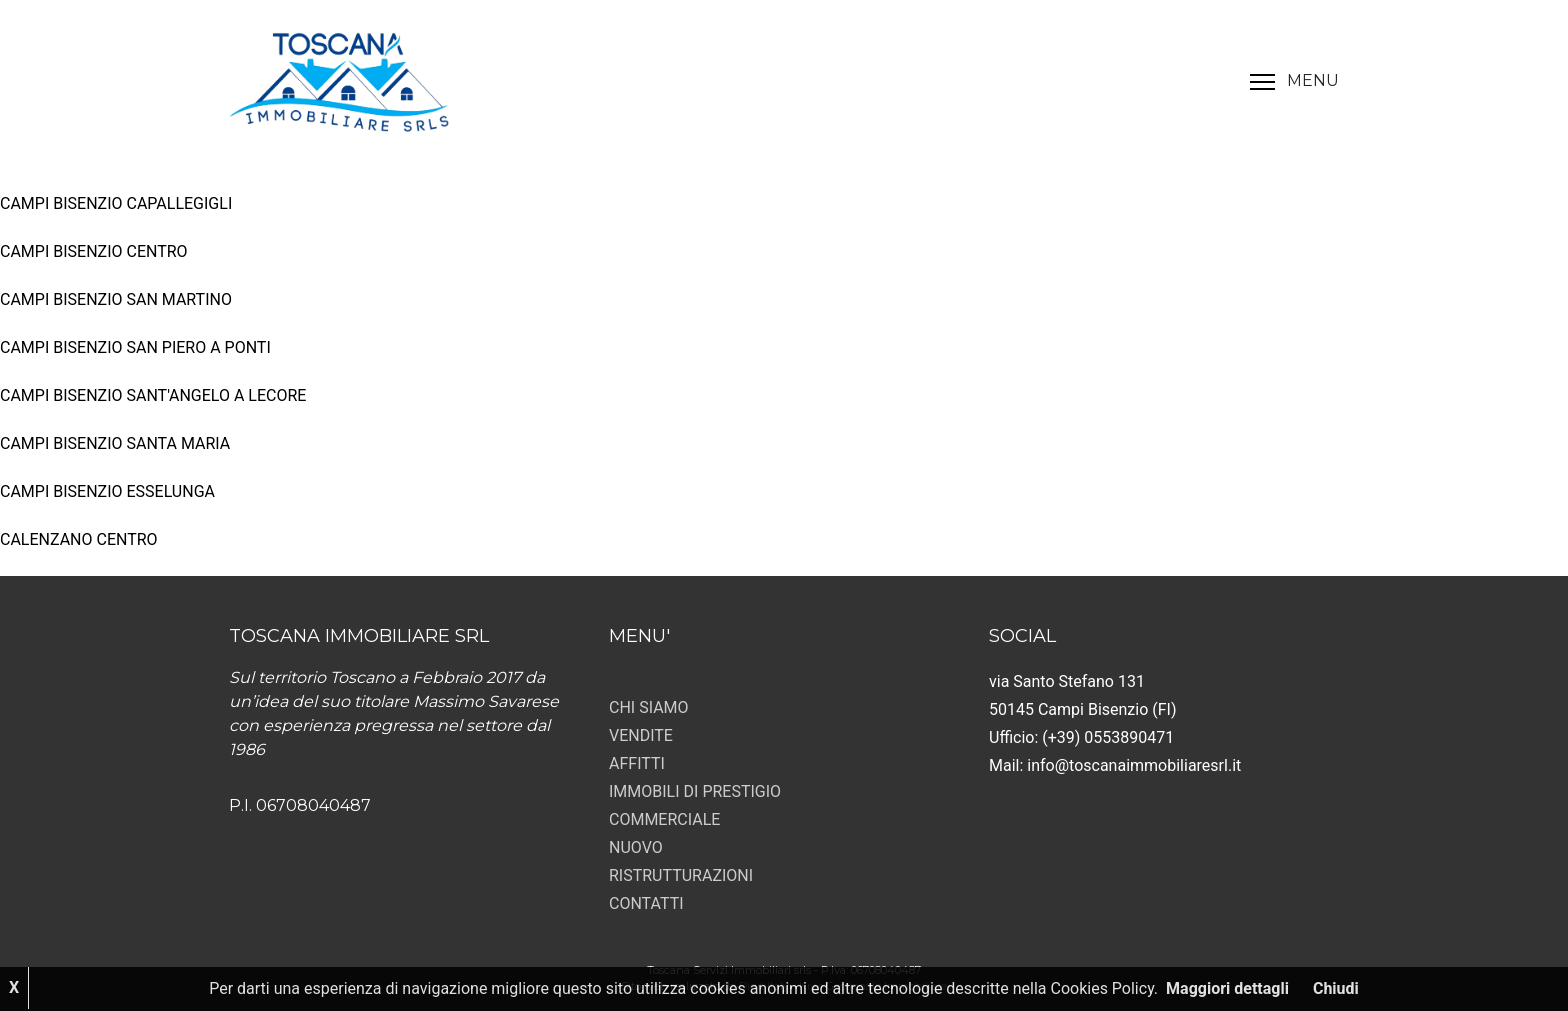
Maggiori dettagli (1227, 988)
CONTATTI (646, 903)
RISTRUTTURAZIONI (681, 875)
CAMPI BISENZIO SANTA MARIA (115, 443)
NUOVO (636, 847)
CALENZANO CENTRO (79, 539)
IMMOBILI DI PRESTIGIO (695, 791)
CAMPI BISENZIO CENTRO (94, 251)
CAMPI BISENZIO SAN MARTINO (116, 299)
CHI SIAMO (649, 707)
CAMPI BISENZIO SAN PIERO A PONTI (135, 347)
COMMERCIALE (664, 819)
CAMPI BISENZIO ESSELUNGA (107, 491)
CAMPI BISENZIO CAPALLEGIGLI (116, 203)
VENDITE (641, 735)
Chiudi (1336, 988)
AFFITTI (637, 763)
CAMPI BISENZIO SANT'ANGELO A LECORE (153, 395)
